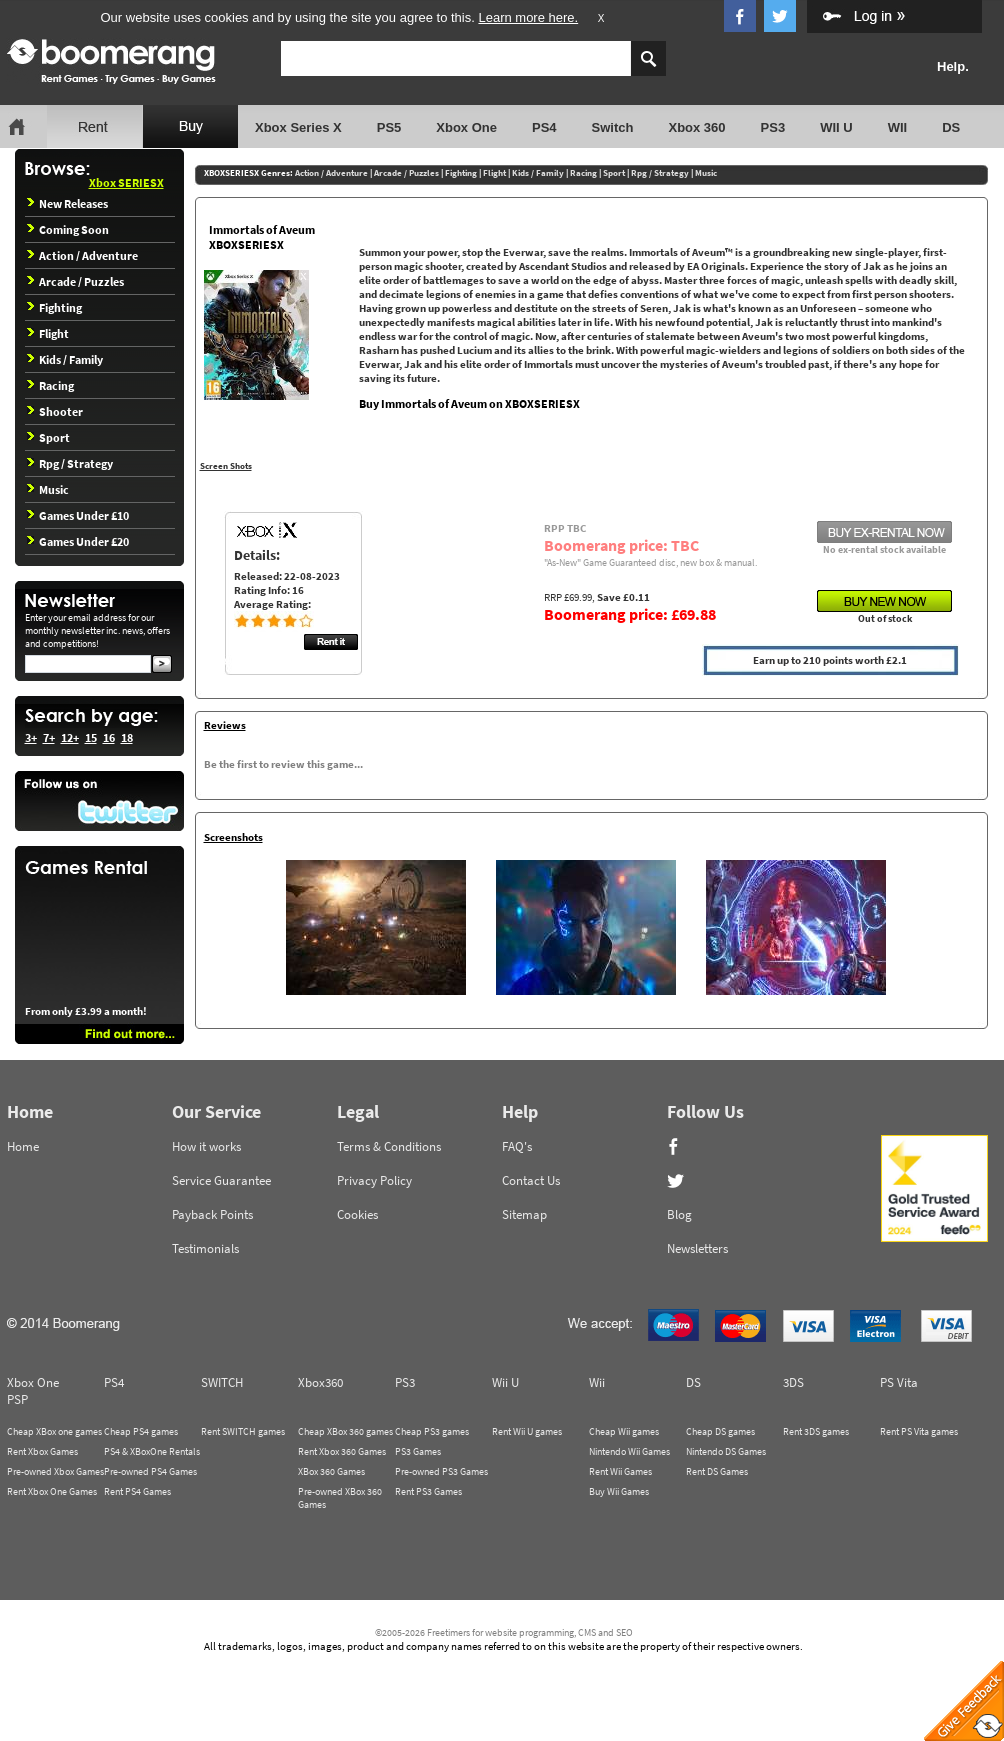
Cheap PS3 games (432, 1431)
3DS (793, 1382)
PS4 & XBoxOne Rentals (152, 1451)
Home (23, 1146)
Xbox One (466, 127)
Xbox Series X (298, 127)
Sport (48, 437)
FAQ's (517, 1146)
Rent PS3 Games (428, 1491)
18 (127, 737)
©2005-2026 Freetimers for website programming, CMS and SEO (504, 1632)
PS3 (773, 127)
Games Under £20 (78, 541)
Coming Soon (68, 229)
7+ (49, 737)
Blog (679, 1214)
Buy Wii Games (619, 1491)
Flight (48, 333)
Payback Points (212, 1214)
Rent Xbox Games (42, 1451)
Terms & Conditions (389, 1146)
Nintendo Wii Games (629, 1451)
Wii (597, 1382)
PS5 (389, 127)
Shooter (55, 411)
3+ (31, 737)
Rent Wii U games (527, 1431)
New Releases (67, 203)
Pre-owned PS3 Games (441, 1471)
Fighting (54, 307)
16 (109, 737)
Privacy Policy (374, 1180)
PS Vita (899, 1382)
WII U (836, 127)
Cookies (357, 1214)
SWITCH (222, 1382)
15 (91, 737)
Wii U (505, 1382)
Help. (953, 66)
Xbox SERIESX (126, 182)
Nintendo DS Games (726, 1451)
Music (48, 489)
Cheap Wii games (624, 1431)
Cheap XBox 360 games (345, 1431)
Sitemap (524, 1214)
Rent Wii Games (620, 1471)
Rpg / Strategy (70, 463)
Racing (50, 385)
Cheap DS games (720, 1431)
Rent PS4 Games (137, 1491)
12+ (70, 737)
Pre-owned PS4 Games (150, 1471)
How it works (206, 1146)
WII (898, 127)
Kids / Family (65, 359)
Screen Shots (226, 465)
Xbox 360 (696, 127)
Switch (613, 127)
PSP (17, 1399)
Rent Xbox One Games (52, 1491)
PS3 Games (418, 1451)
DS (951, 127)
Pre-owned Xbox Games (55, 1471)
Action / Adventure (82, 255)
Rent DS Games (717, 1471)
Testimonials (205, 1248)
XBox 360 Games (331, 1471)
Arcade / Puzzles (75, 281)
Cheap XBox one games (54, 1431)
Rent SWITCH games (243, 1431)
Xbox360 (320, 1382)
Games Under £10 (78, 515)
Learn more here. (528, 17)
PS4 (544, 127)
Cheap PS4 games (141, 1431)
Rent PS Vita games (919, 1431)
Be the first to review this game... (283, 764)
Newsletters (697, 1248)
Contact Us (531, 1180)
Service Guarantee (221, 1180)
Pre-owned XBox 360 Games (340, 1498)
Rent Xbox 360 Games (342, 1451)
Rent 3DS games (816, 1431)
